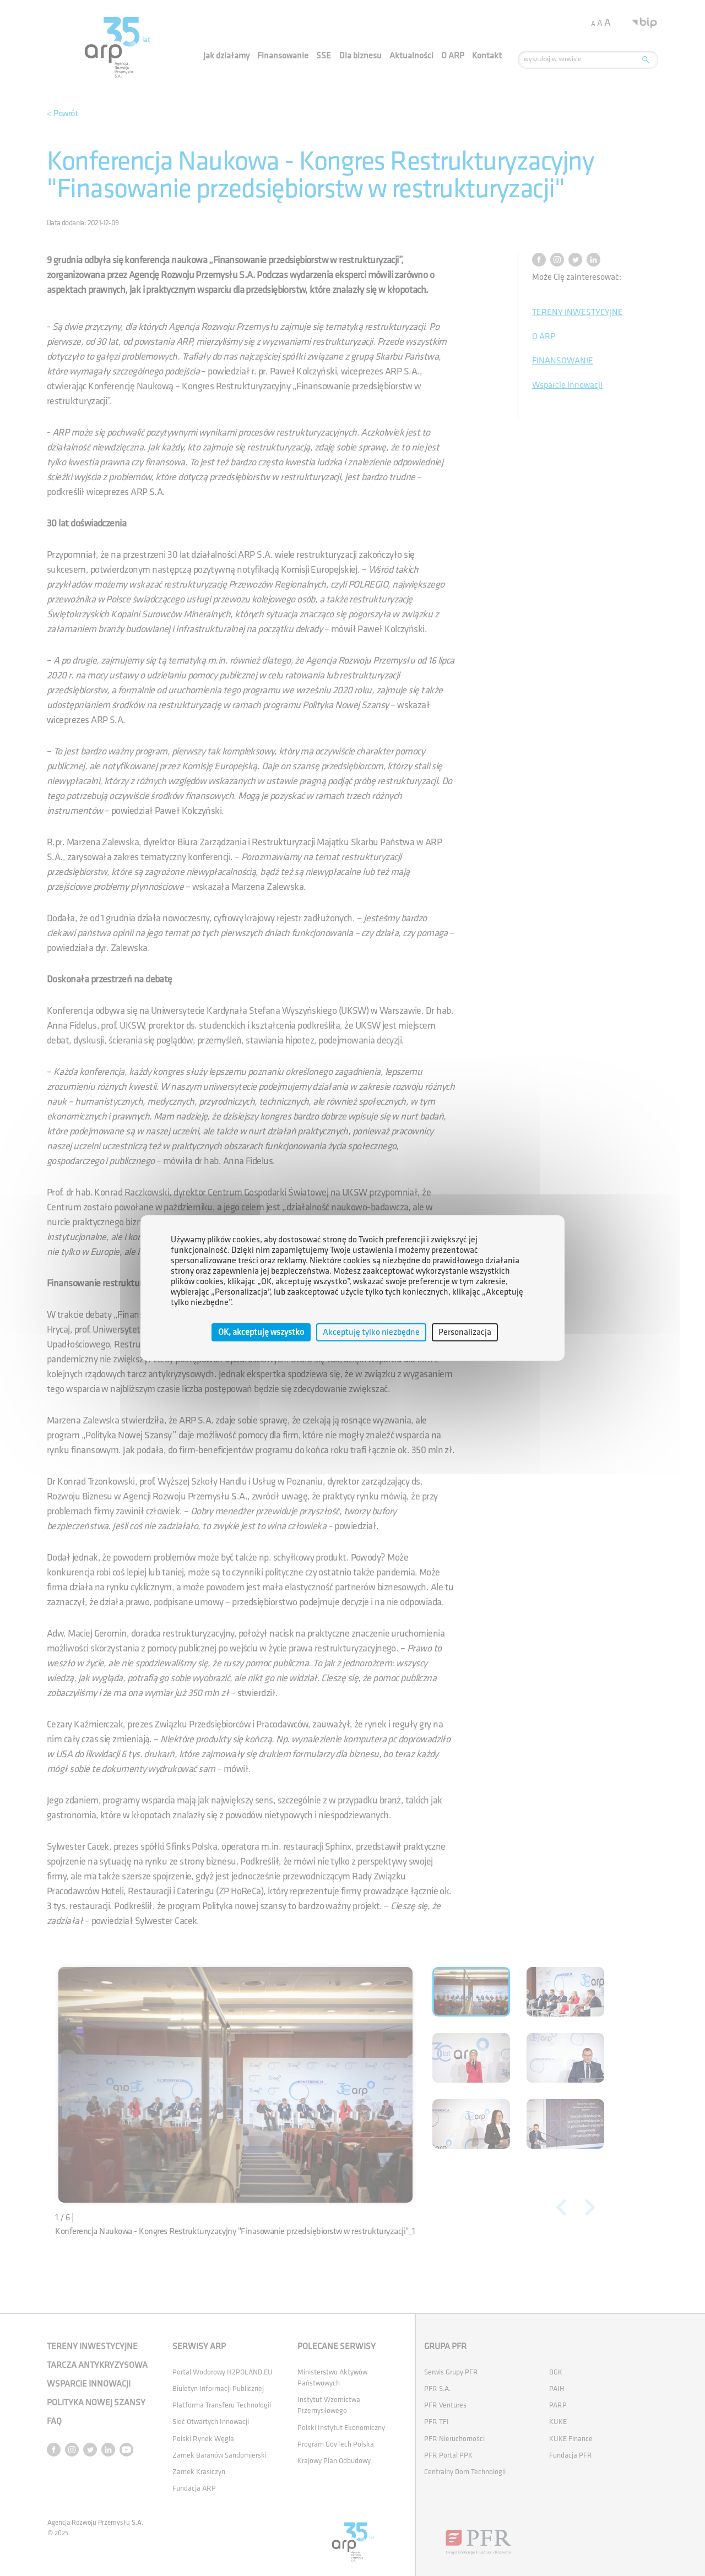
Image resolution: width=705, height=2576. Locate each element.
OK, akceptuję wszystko (261, 1332)
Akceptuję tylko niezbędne (371, 1332)
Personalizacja (464, 1332)
